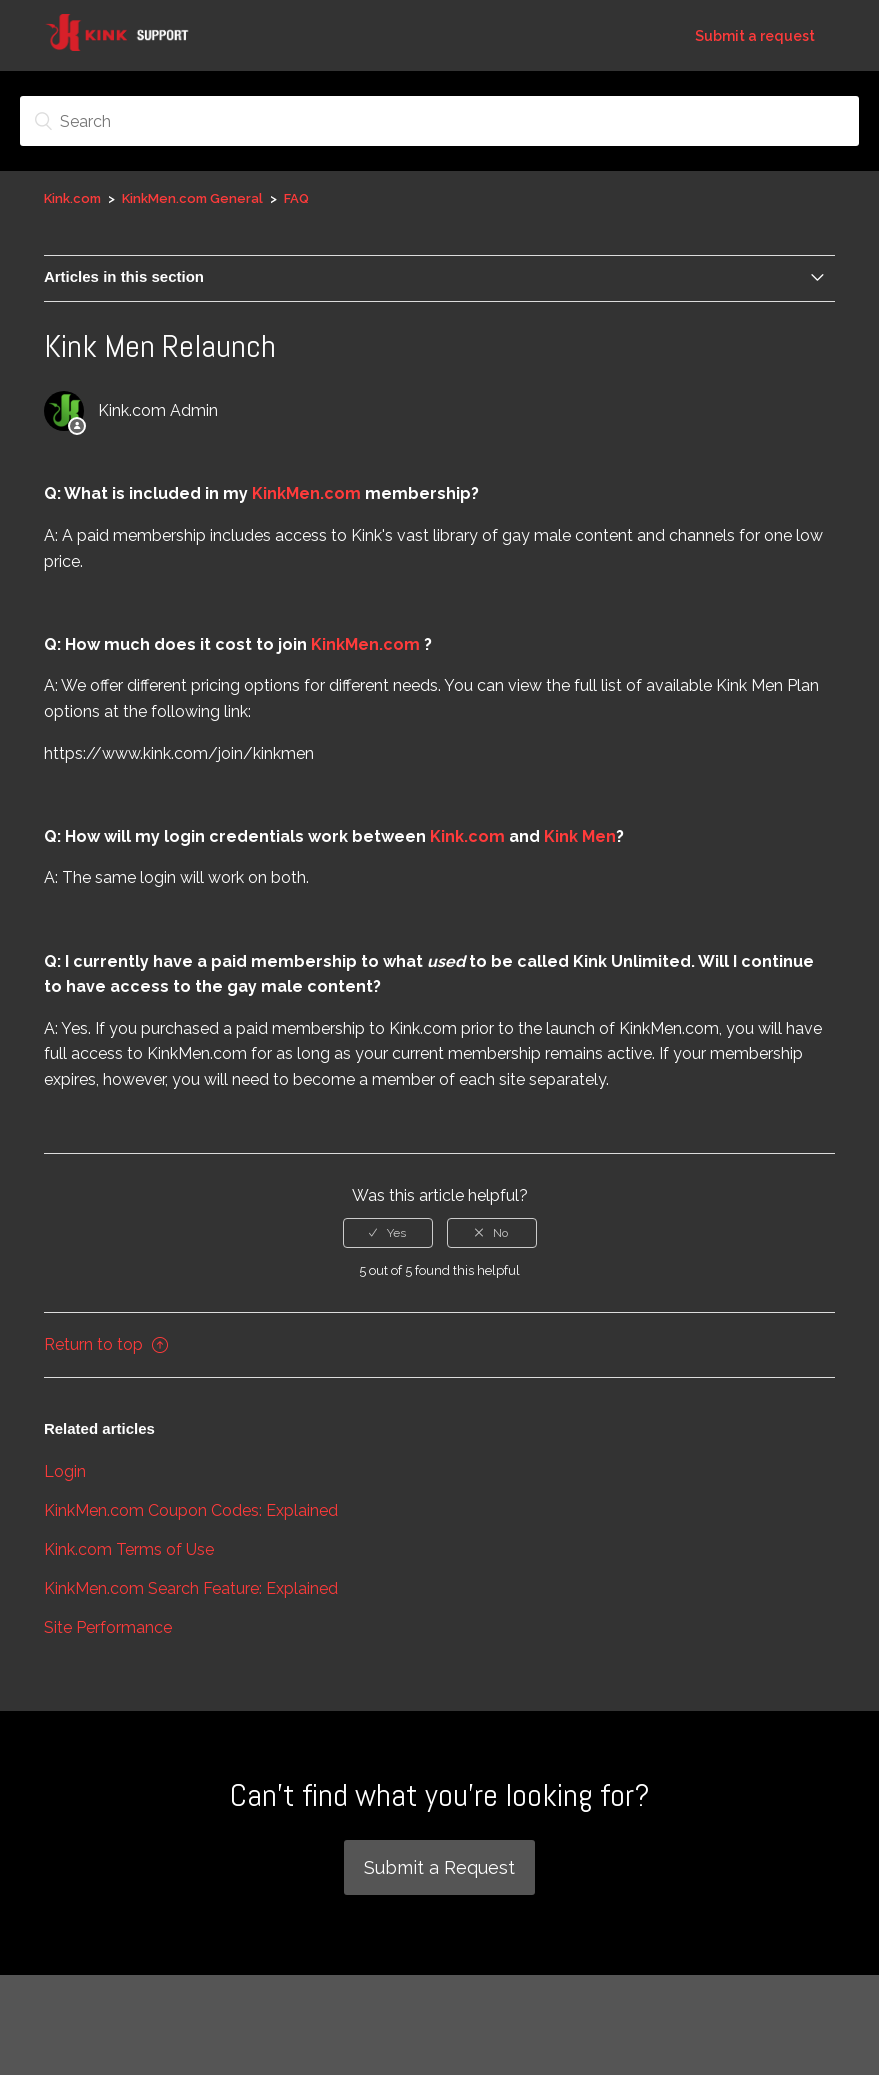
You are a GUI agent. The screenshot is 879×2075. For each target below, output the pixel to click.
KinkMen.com (308, 493)
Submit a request (755, 36)
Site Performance (108, 1627)
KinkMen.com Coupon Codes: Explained (191, 1510)
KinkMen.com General (194, 198)
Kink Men (580, 836)
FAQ (296, 198)
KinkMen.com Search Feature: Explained (191, 1588)
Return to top (106, 1344)
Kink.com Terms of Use (129, 1549)
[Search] (439, 121)
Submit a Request (439, 1867)
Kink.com (72, 198)
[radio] (388, 1233)
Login (65, 1471)
